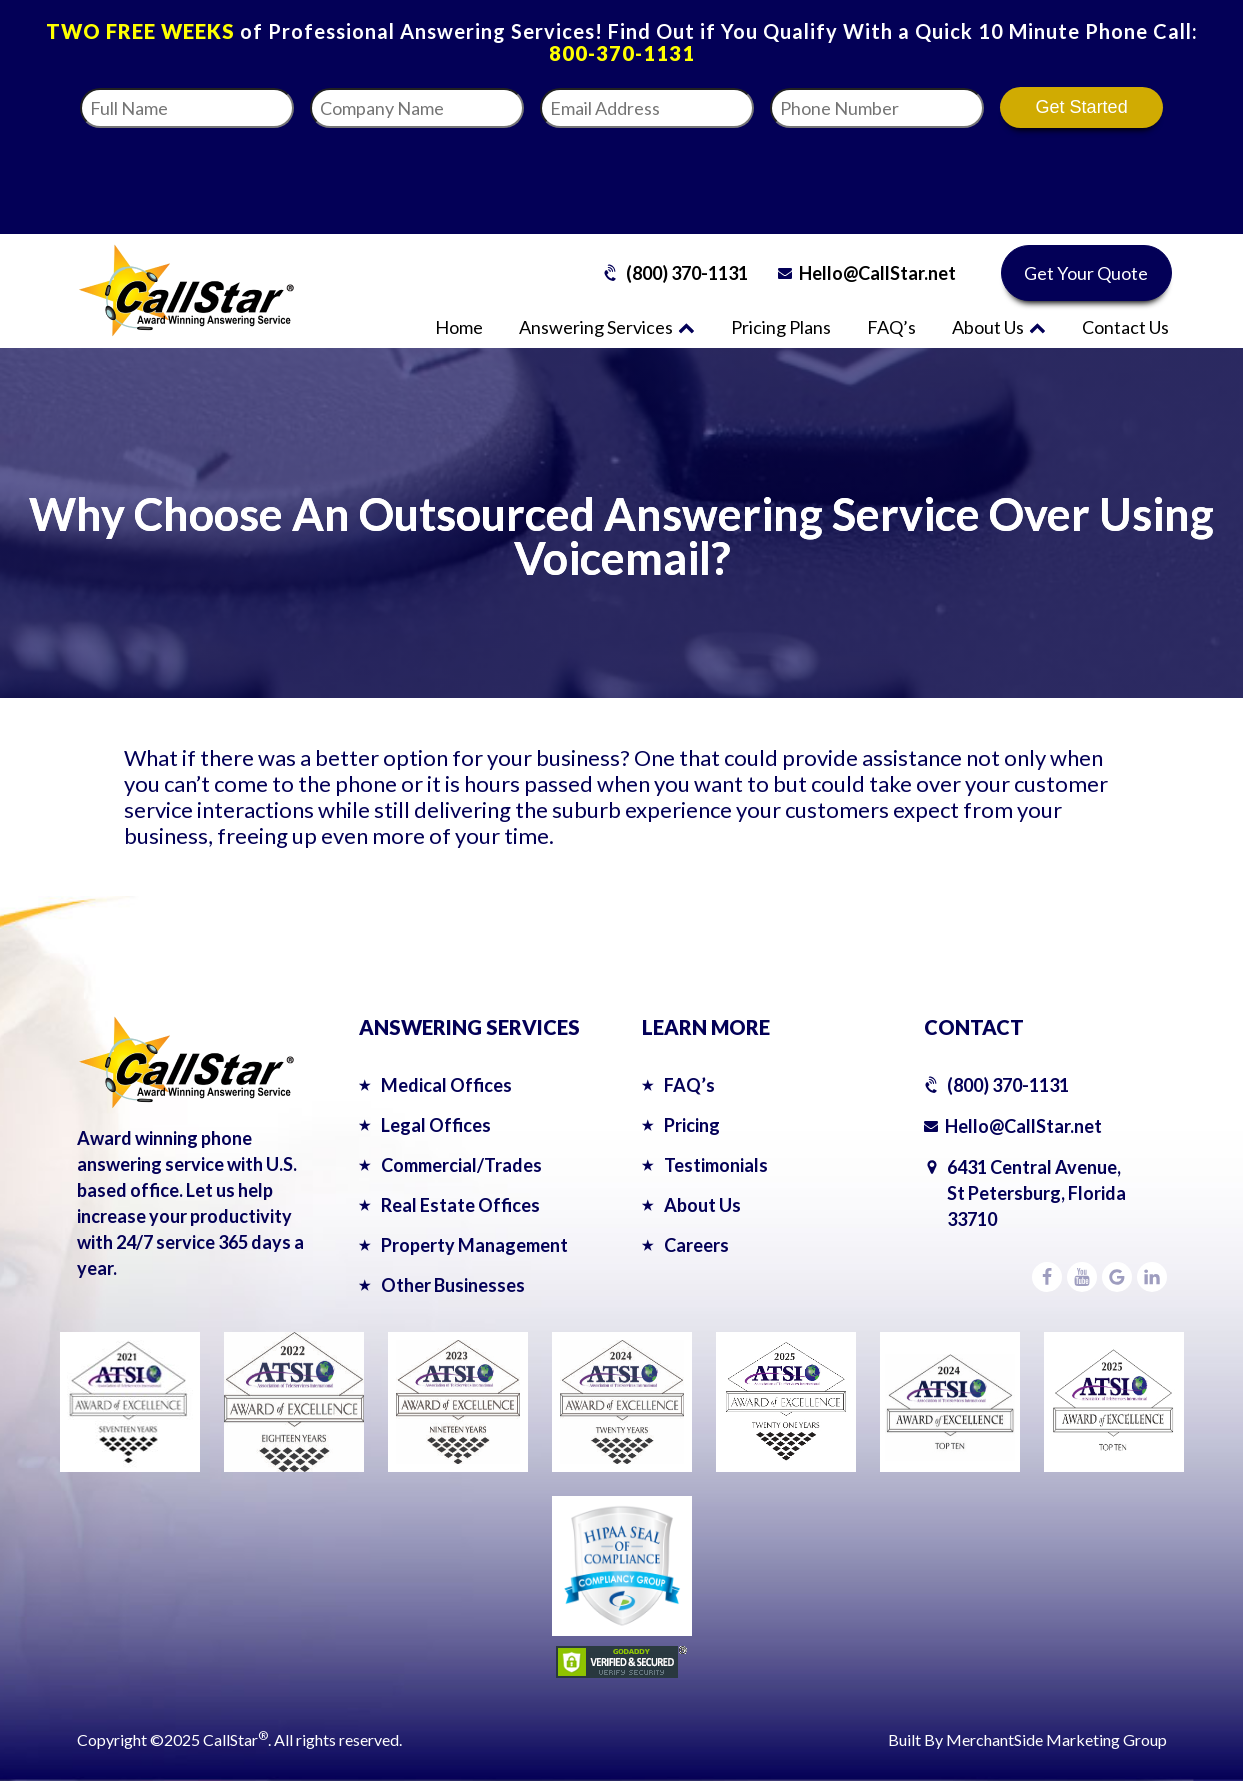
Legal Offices (436, 1125)
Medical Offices (446, 1085)
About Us (999, 327)
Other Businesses (453, 1285)
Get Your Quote (1086, 273)
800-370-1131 (622, 53)
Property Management (474, 1245)
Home (459, 327)
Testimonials (716, 1165)
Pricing (692, 1125)
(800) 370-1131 (687, 273)
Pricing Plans (781, 327)
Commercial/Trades (461, 1165)
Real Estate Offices (460, 1205)
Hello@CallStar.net (877, 273)
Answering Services (607, 327)
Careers (696, 1245)
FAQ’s (891, 327)
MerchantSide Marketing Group (1056, 1739)
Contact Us (1125, 327)
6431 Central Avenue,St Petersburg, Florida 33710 (1036, 1193)
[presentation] (957, 175)
